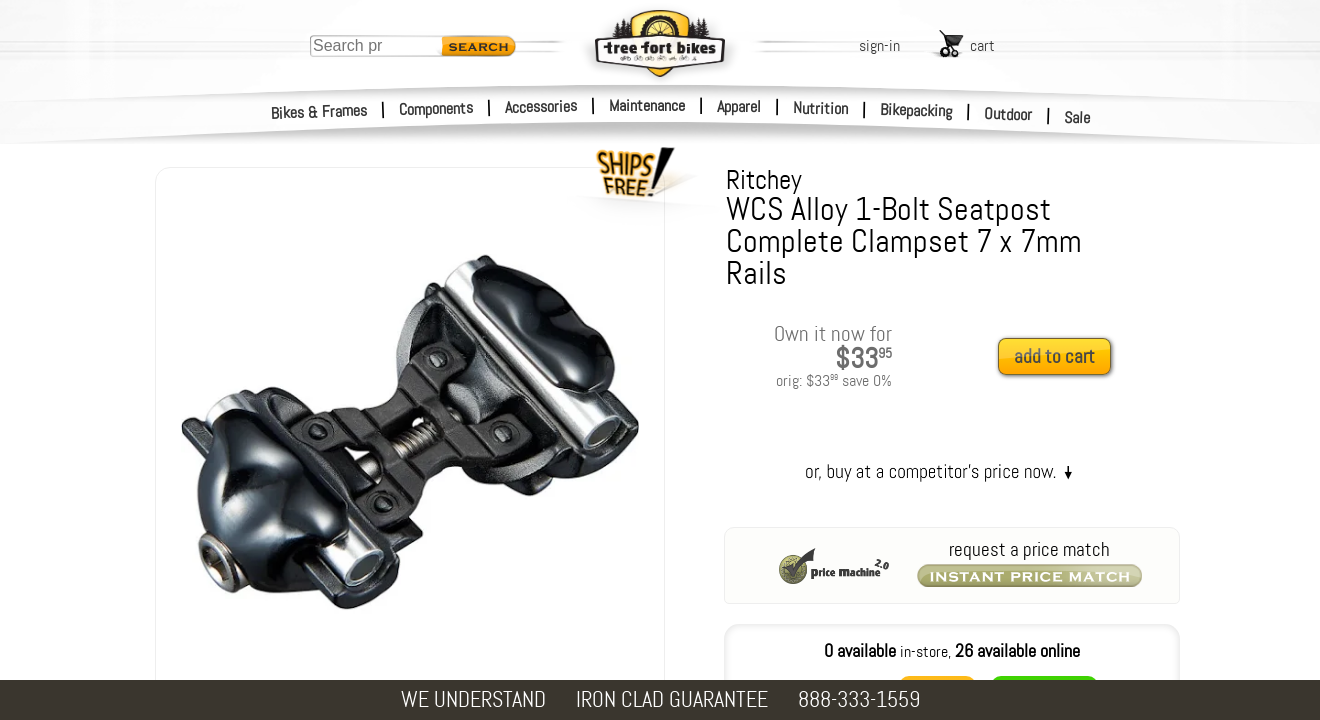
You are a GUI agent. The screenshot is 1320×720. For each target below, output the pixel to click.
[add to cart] (1060, 357)
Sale (1077, 118)
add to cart (1054, 356)
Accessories (541, 106)
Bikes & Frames (319, 112)
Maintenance (647, 105)
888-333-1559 (859, 699)
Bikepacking (916, 110)
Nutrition (820, 108)
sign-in (879, 45)
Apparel (739, 106)
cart (982, 45)
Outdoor (1008, 114)
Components (436, 108)
